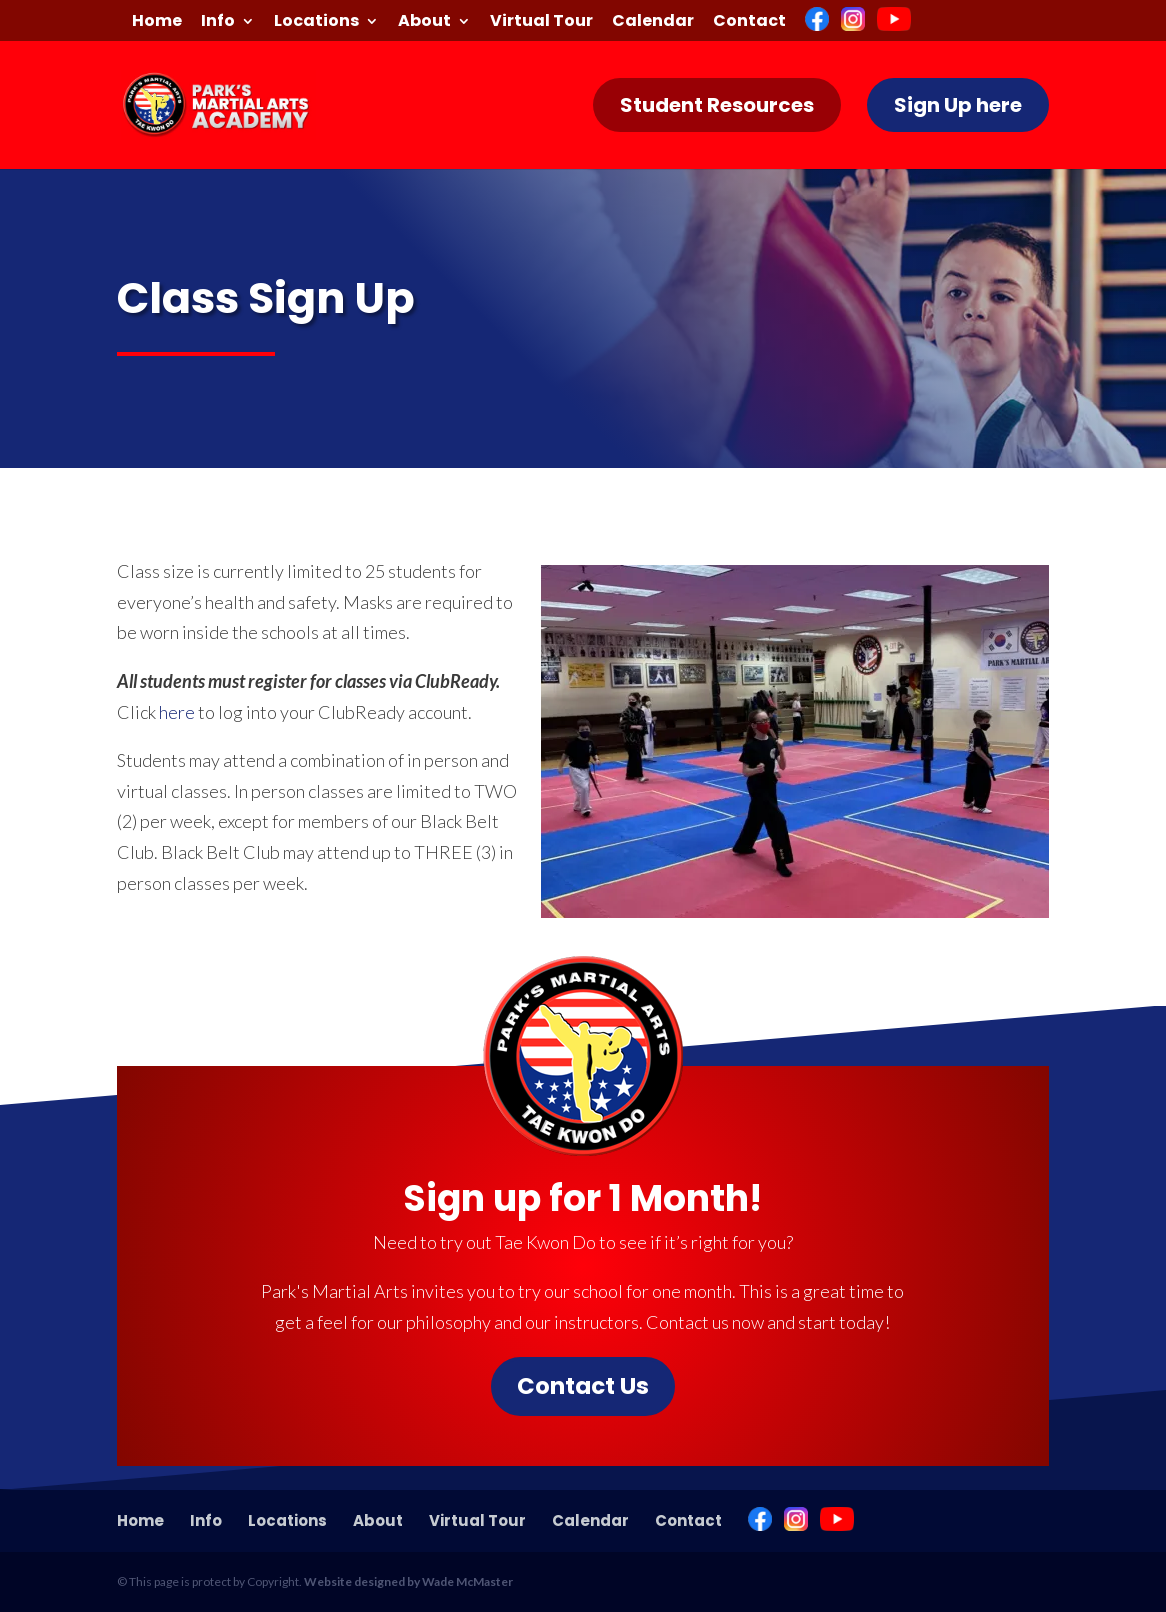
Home (157, 22)
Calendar (653, 22)
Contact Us (583, 1386)
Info (218, 22)
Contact (749, 22)
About (424, 22)
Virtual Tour (541, 22)
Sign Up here (958, 105)
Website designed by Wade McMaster (408, 1581)
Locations (316, 22)
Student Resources (717, 105)
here (177, 712)
